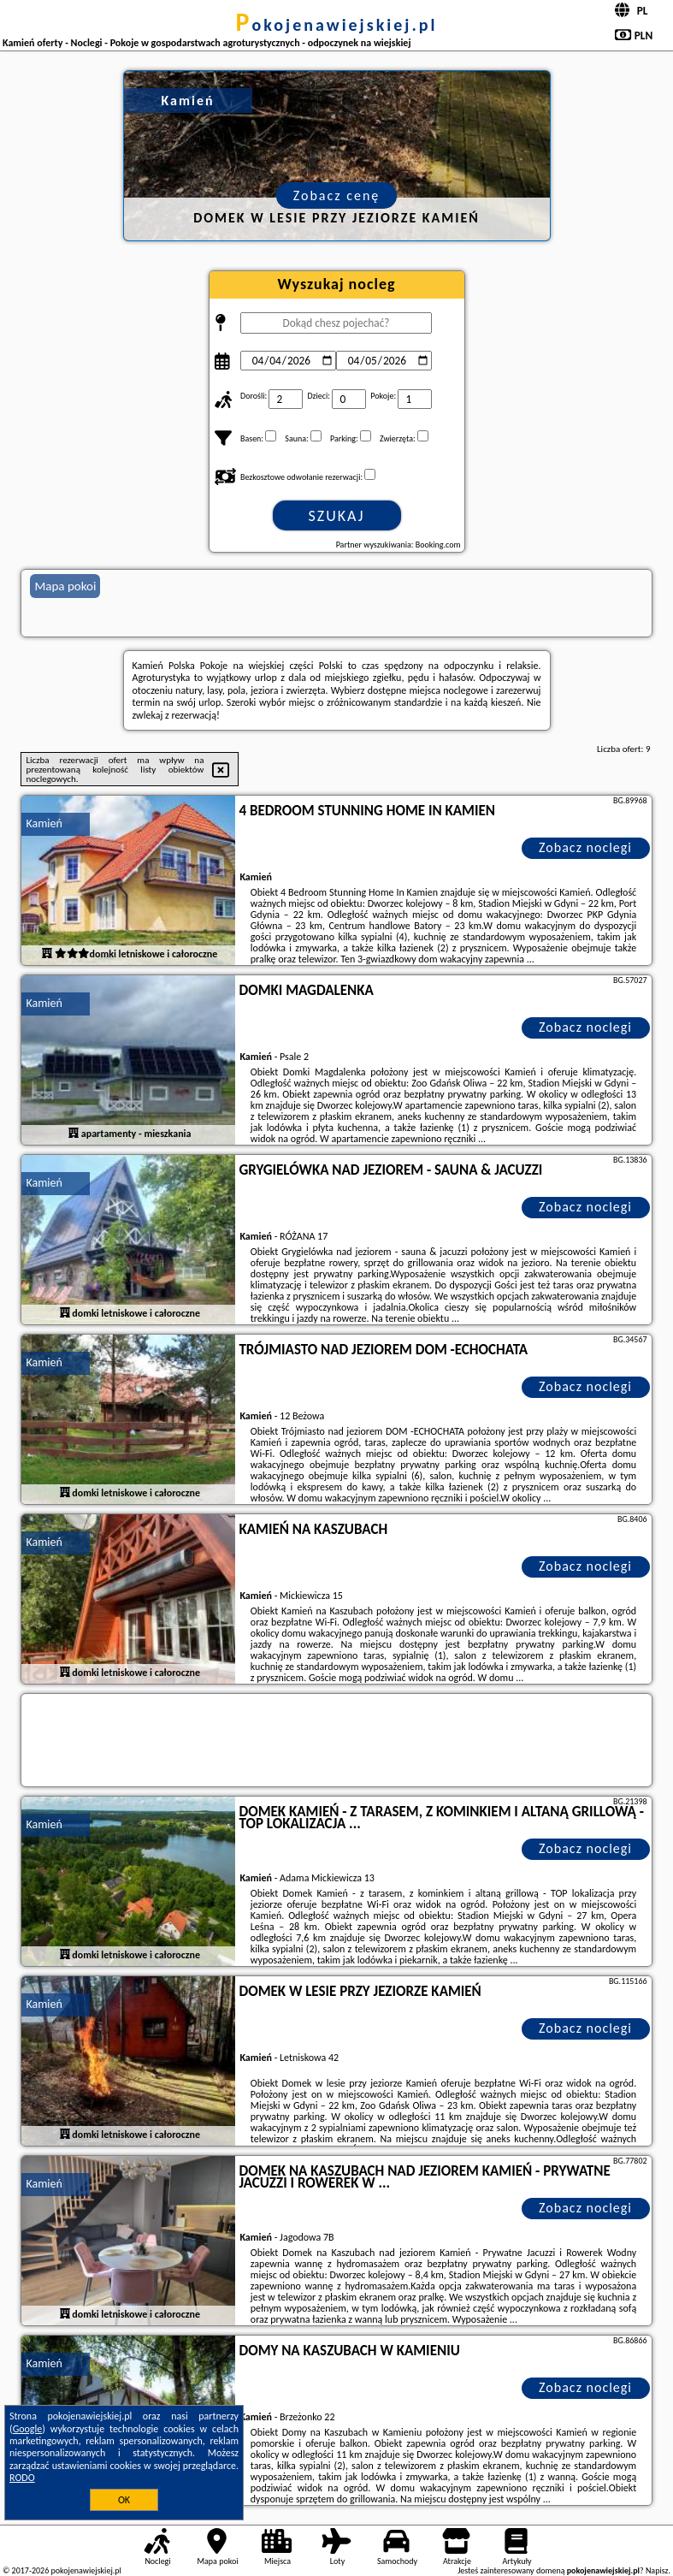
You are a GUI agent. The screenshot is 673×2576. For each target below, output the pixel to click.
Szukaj (337, 515)
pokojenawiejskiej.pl (337, 25)
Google (28, 2429)
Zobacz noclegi (585, 847)
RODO (22, 2478)
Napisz (657, 2570)
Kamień (44, 823)
